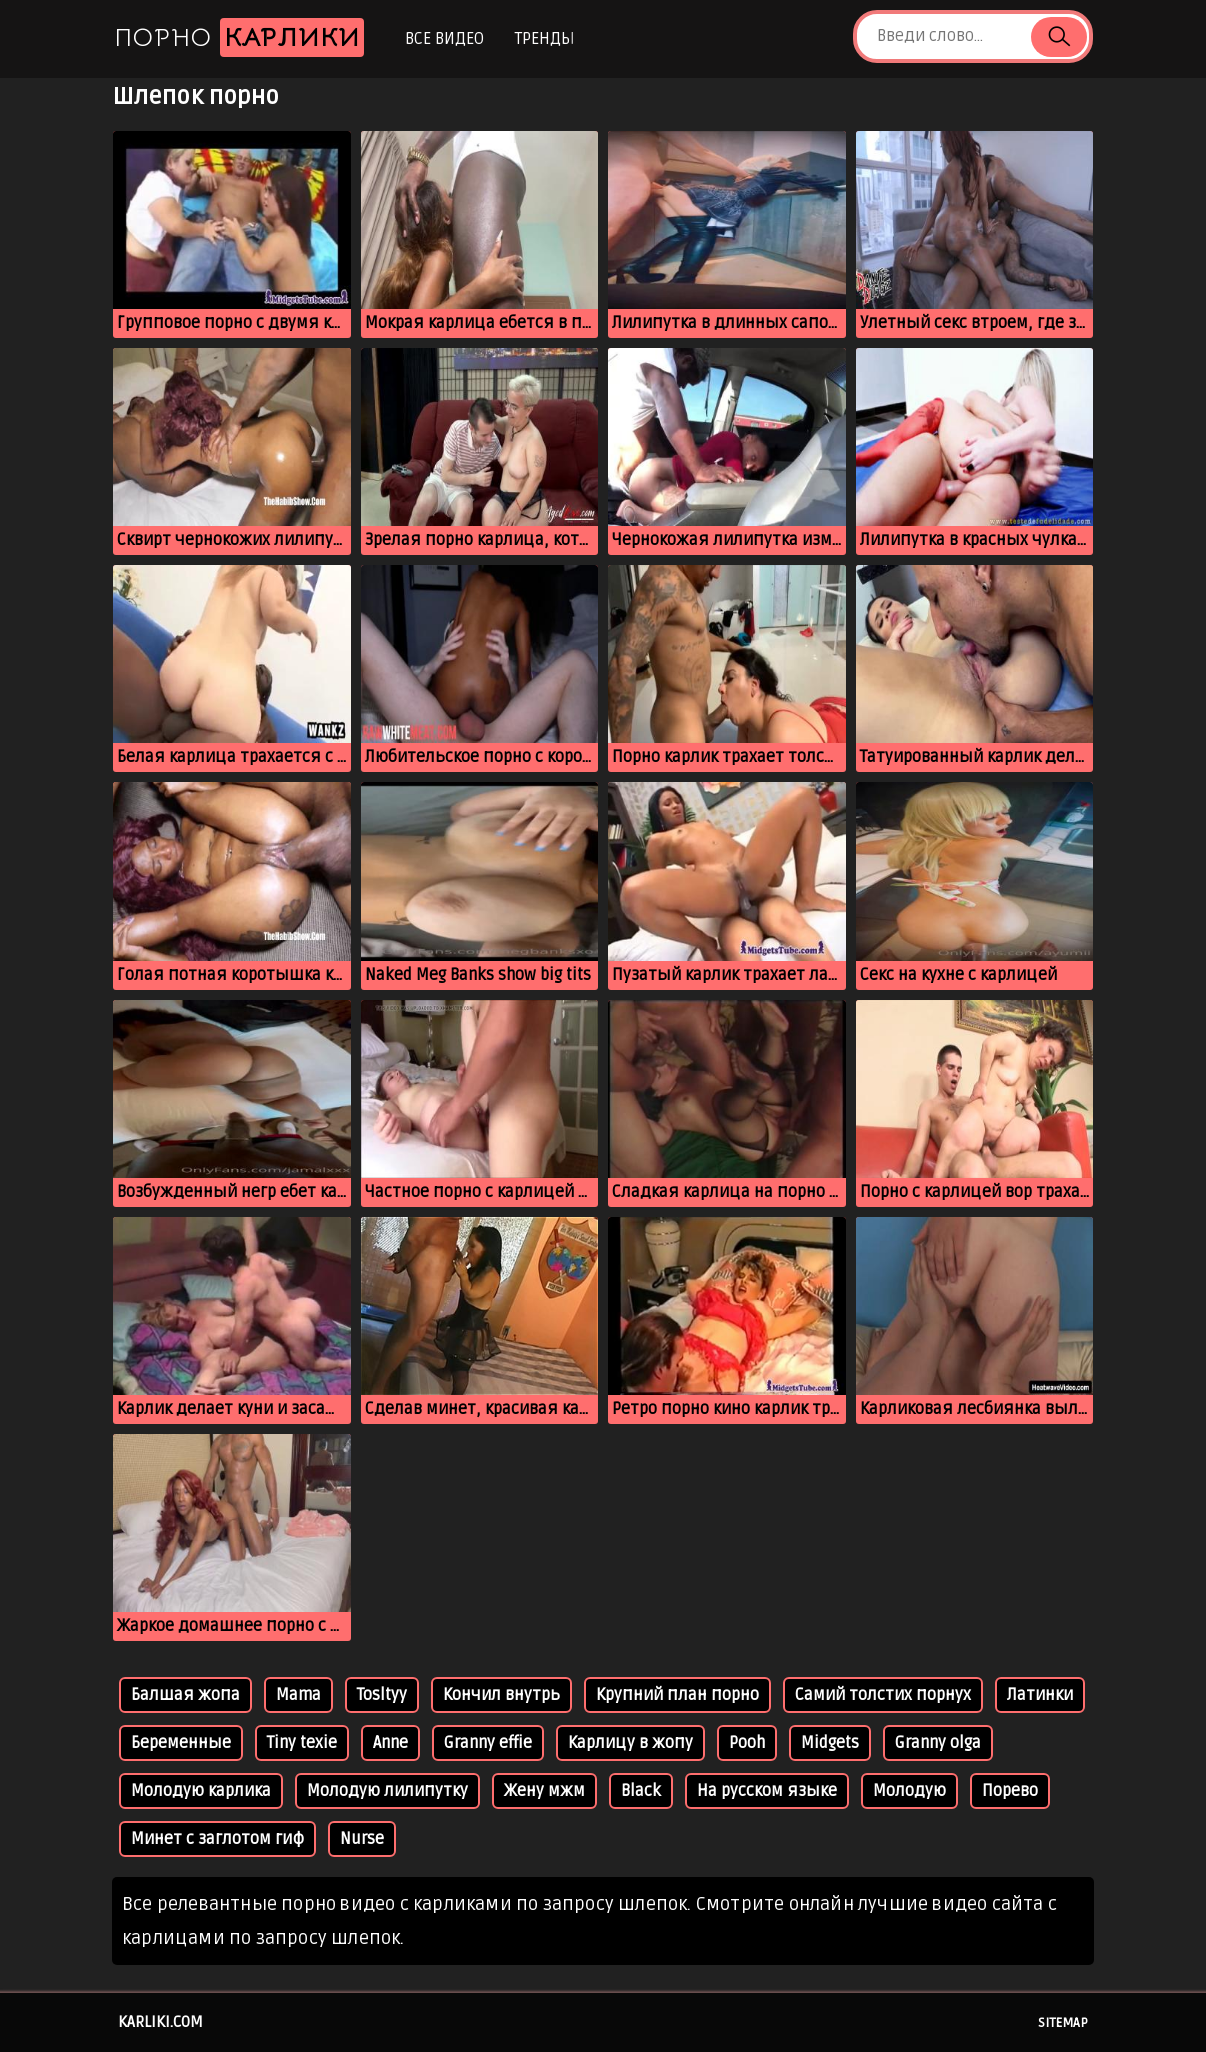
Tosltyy (382, 1695)
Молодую (909, 1791)
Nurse (362, 1839)
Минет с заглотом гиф (217, 1839)
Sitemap (1063, 2023)
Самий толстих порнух (883, 1695)
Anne (390, 1743)
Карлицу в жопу (630, 1743)
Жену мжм (544, 1791)
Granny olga (938, 1743)
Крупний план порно (677, 1695)
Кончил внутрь (501, 1695)
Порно (239, 37)
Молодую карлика (201, 1791)
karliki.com (160, 2022)
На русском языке (767, 1791)
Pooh (747, 1743)
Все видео (444, 39)
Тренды (544, 39)
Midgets (830, 1743)
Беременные (181, 1743)
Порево (1010, 1791)
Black (641, 1791)
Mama (298, 1695)
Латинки (1040, 1695)
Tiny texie (302, 1743)
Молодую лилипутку (387, 1791)
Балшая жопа (185, 1695)
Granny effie (488, 1743)
